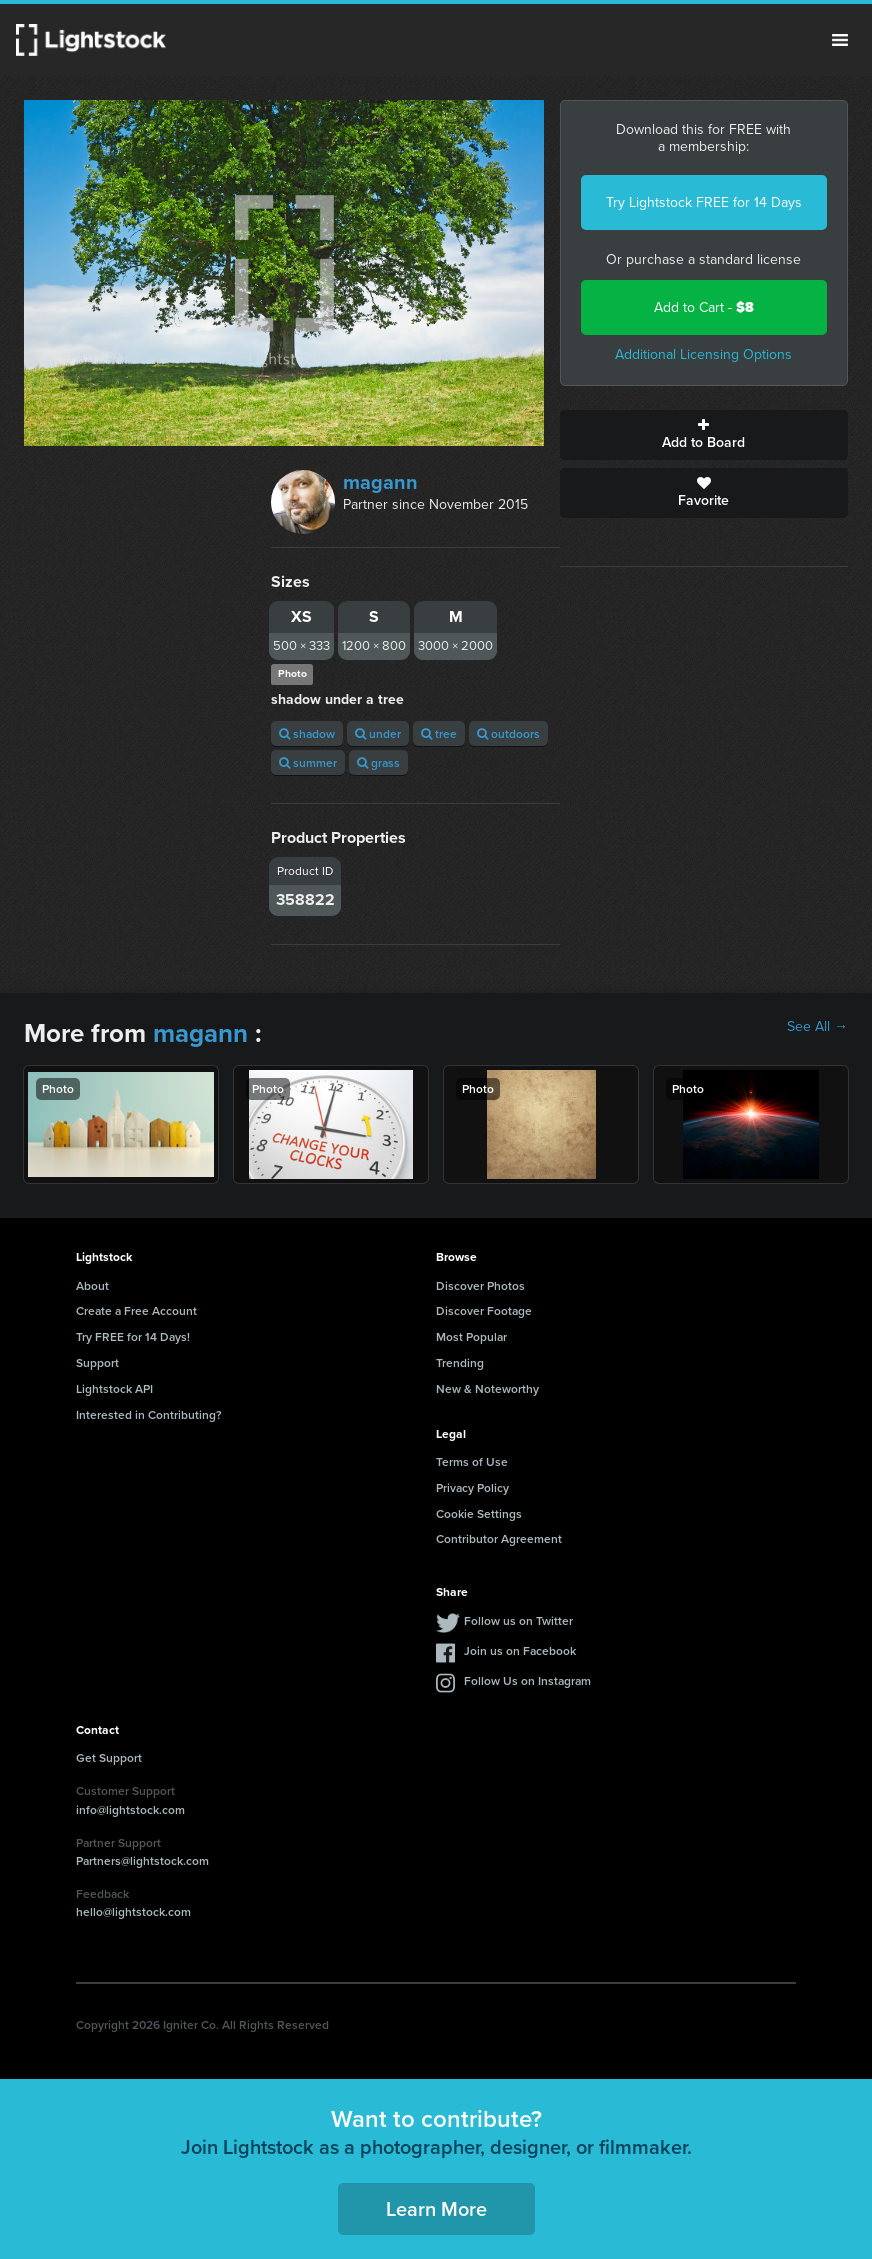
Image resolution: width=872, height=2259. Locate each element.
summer (308, 762)
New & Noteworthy (487, 1388)
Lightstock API (114, 1388)
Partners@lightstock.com (142, 1860)
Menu (840, 40)
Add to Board (704, 435)
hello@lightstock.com (133, 1911)
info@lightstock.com (130, 1809)
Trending (460, 1362)
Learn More (436, 2208)
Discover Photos (480, 1285)
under (378, 733)
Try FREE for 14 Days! (133, 1336)
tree (439, 733)
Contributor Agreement (499, 1538)
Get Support (109, 1757)
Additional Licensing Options (703, 354)
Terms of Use (472, 1461)
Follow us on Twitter (518, 1620)
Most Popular (471, 1336)
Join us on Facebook (520, 1650)
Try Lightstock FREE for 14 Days (704, 202)
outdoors (508, 733)
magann (380, 482)
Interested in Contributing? (149, 1414)
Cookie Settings (479, 1513)
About (92, 1285)
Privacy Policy (472, 1487)
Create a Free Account (136, 1310)
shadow (307, 733)
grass (378, 762)
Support (97, 1362)
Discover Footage (484, 1310)
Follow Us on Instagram (527, 1680)
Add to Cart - (704, 307)
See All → (817, 1027)
